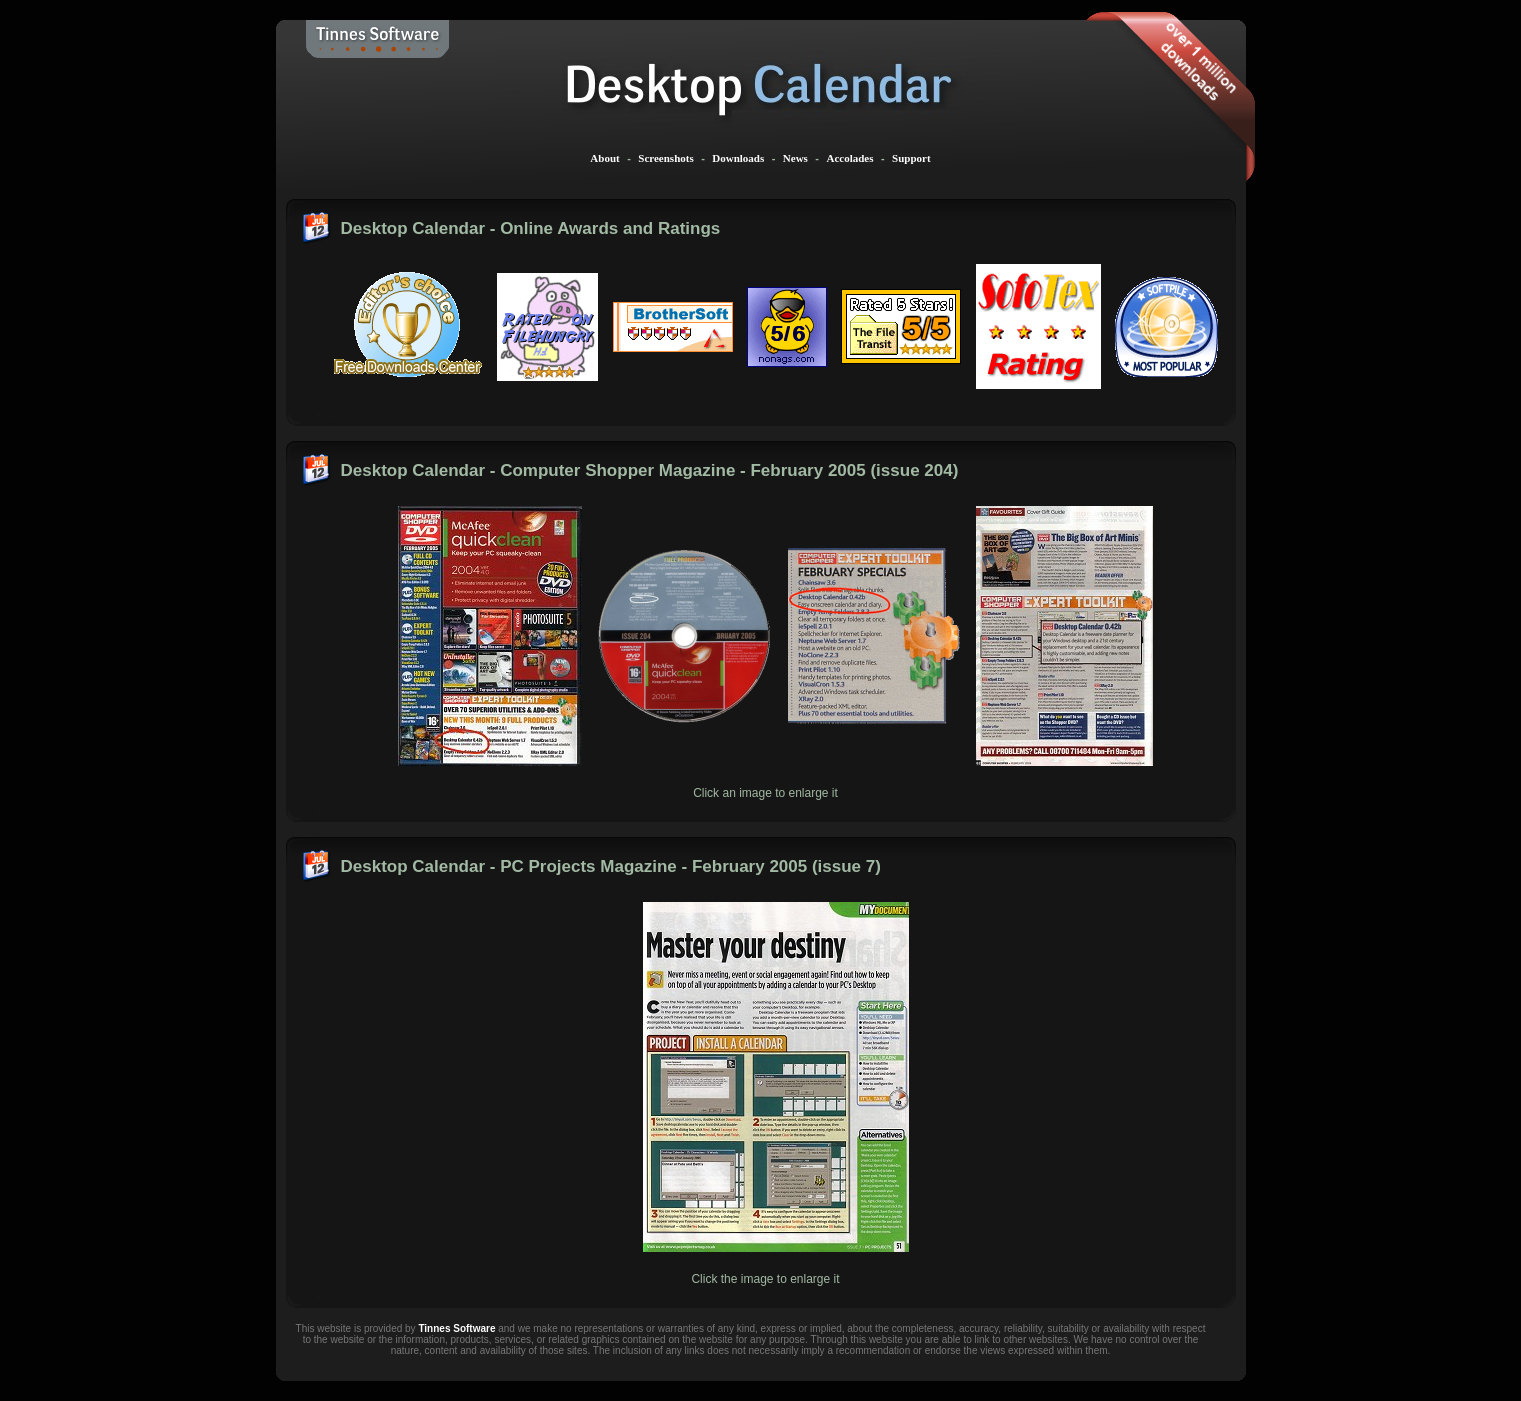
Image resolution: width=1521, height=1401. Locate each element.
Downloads (738, 158)
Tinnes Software (456, 1328)
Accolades (849, 158)
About (604, 158)
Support (911, 158)
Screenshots (665, 158)
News (795, 158)
